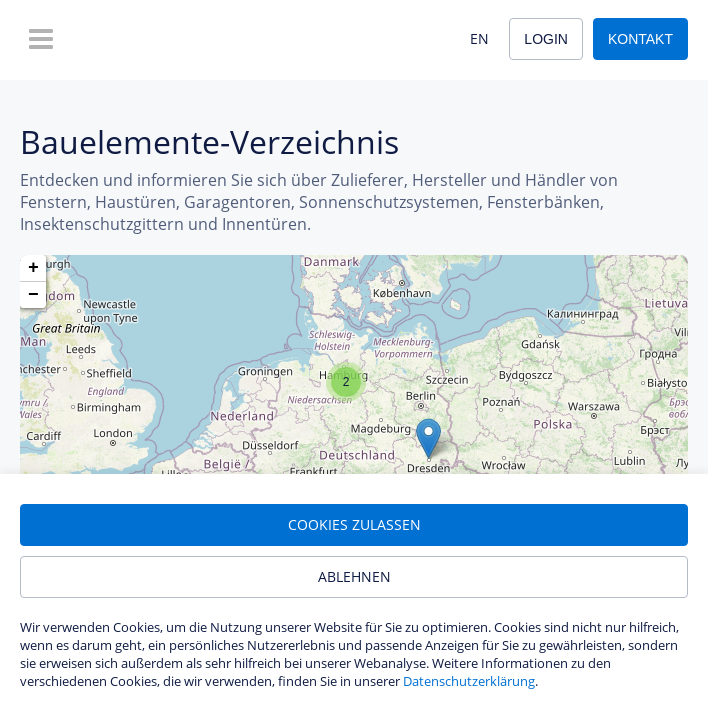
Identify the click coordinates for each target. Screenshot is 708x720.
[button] (428, 438)
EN (479, 38)
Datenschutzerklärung (469, 681)
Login (546, 39)
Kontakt (640, 39)
